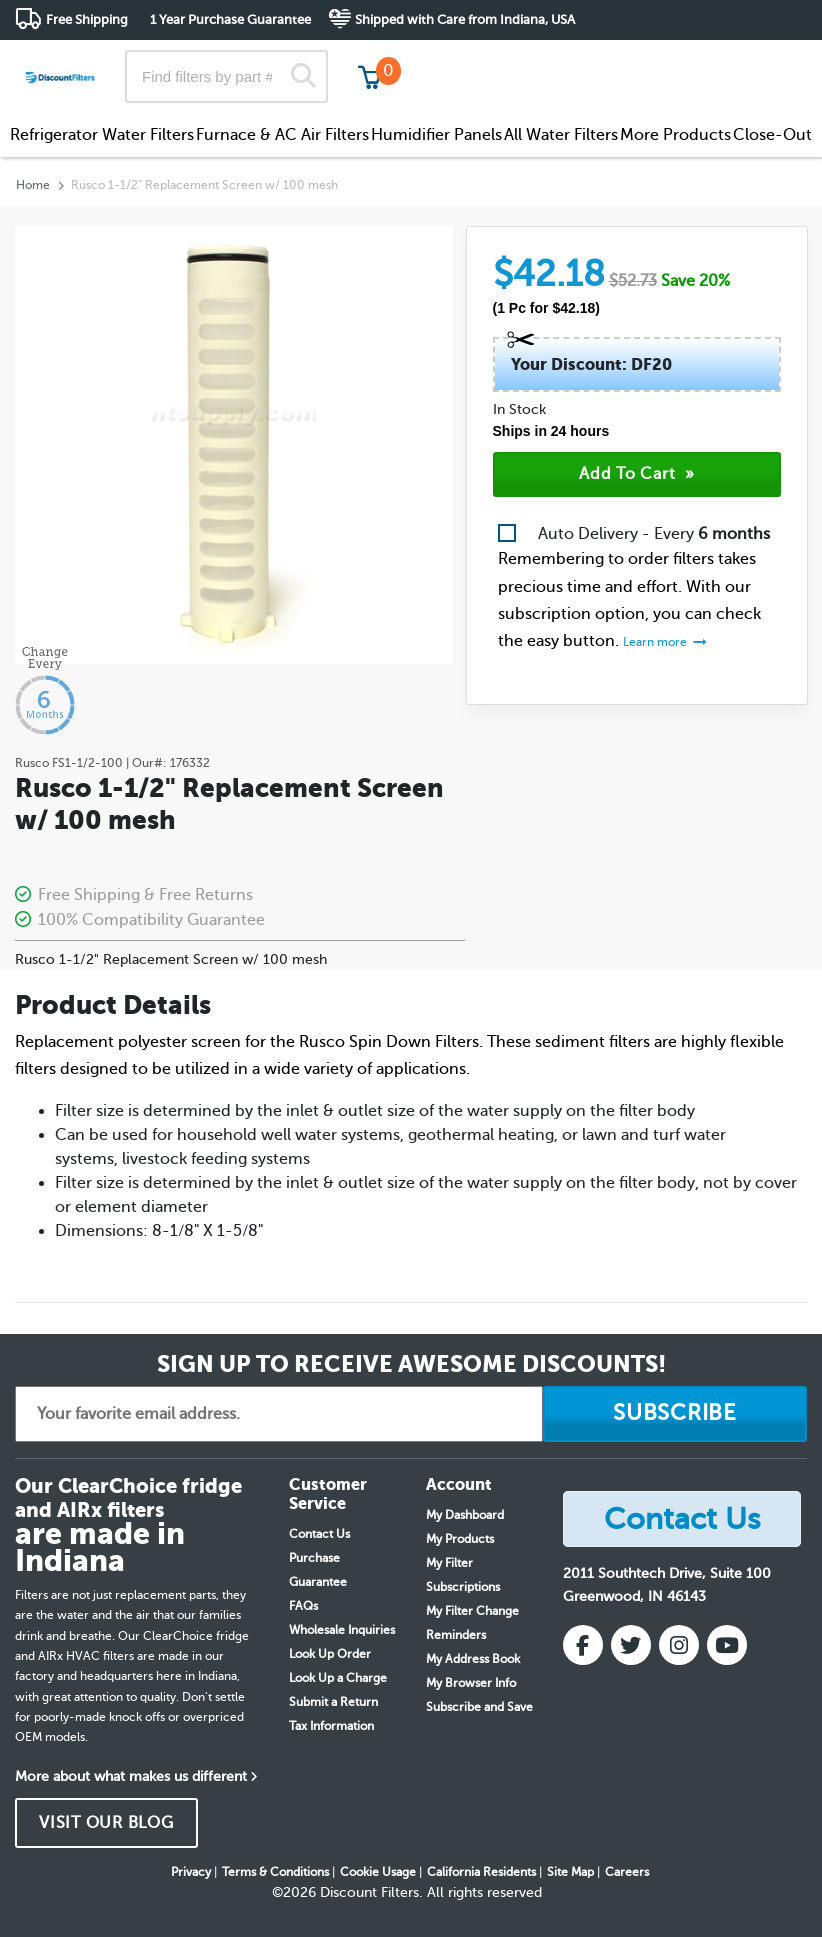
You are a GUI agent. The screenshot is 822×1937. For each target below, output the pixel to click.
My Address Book (473, 1659)
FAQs (303, 1606)
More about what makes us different (131, 1776)
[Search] (303, 76)
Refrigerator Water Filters (102, 135)
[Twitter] (631, 1645)
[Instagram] (679, 1645)
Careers (627, 1872)
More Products (675, 135)
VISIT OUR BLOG (106, 1823)
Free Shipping (87, 19)
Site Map (570, 1872)
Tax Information (331, 1726)
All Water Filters (561, 135)
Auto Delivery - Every (654, 534)
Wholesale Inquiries (342, 1630)
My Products (460, 1539)
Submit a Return (333, 1702)
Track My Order (487, 59)
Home (33, 185)
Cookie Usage (378, 1872)
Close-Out (772, 135)
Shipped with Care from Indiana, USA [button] (465, 19)
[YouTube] (727, 1645)
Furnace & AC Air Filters (282, 135)
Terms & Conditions (275, 1872)
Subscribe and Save (479, 1707)
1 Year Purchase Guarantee (230, 19)
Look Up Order (330, 1654)
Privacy (191, 1872)
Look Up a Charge (338, 1678)
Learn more (656, 642)
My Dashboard (465, 1515)
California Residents (481, 1872)
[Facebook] (583, 1645)
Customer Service (630, 59)
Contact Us (319, 1534)
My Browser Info (471, 1683)
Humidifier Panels (436, 135)
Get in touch (764, 61)
